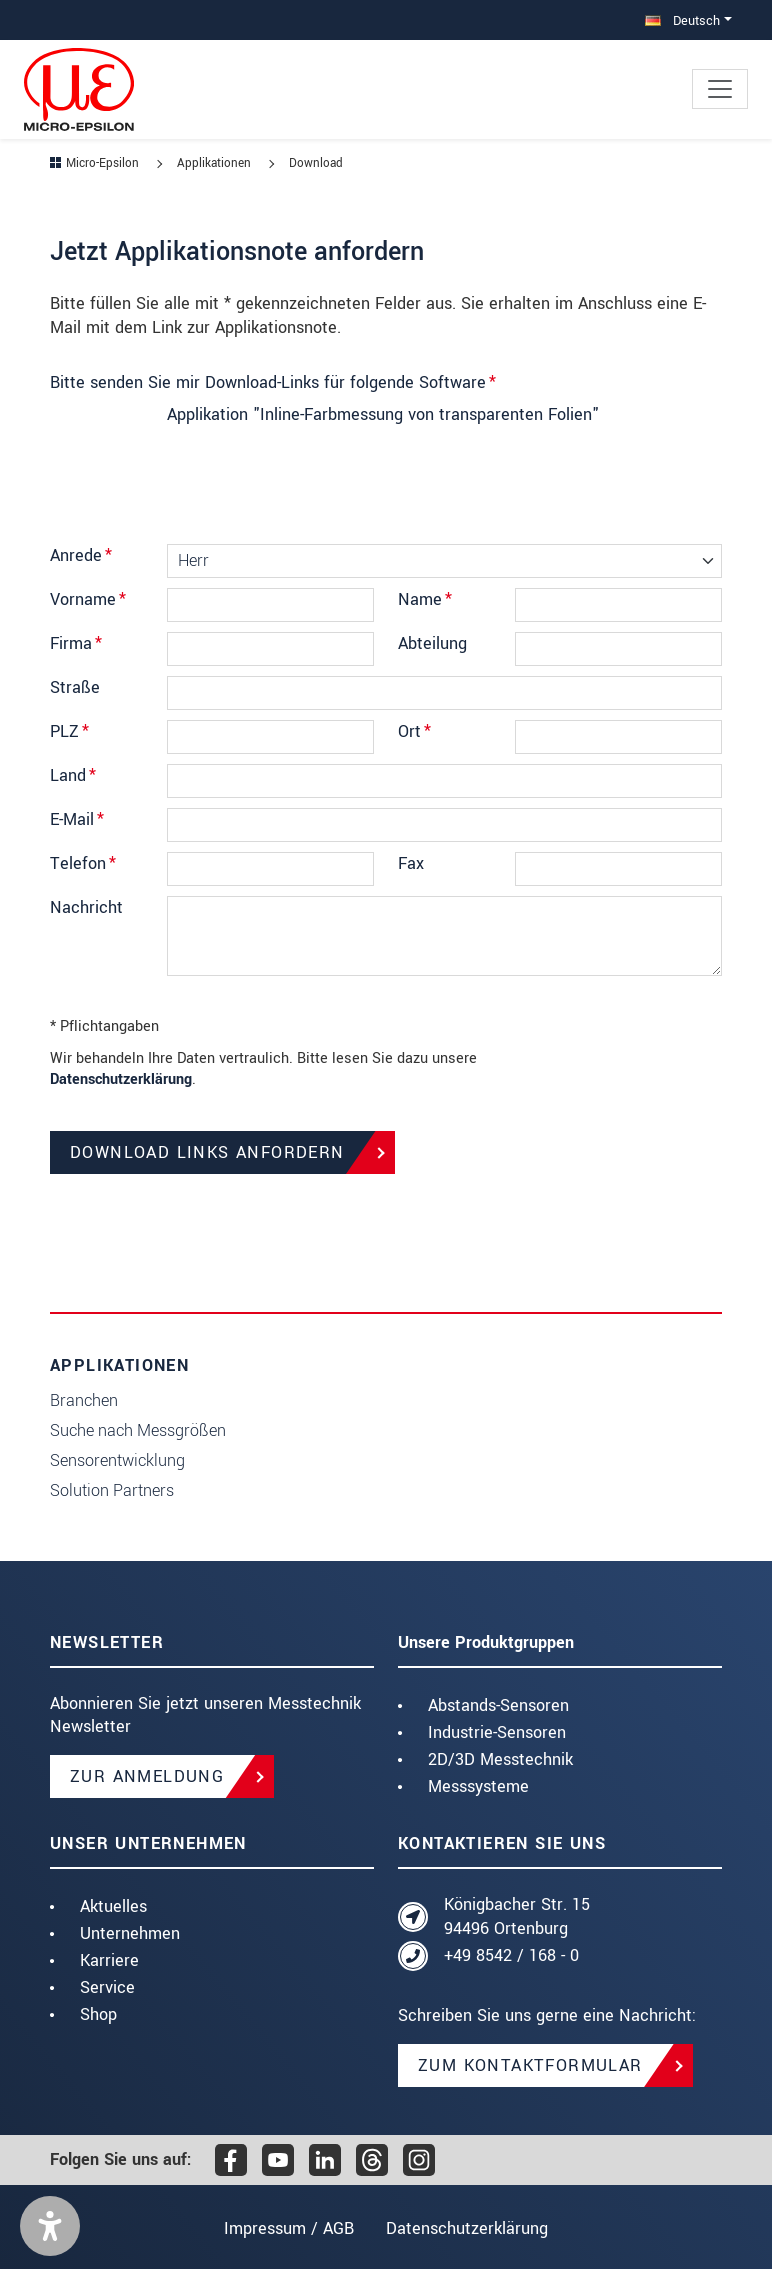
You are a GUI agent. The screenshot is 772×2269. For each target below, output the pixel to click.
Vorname (88, 599)
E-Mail (77, 819)
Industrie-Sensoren (497, 1732)
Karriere (109, 1960)
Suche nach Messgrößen (138, 1430)
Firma (76, 643)
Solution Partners (112, 1490)
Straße (75, 687)
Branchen (84, 1400)
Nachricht (86, 907)
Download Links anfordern (207, 1152)
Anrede (81, 555)
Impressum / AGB (286, 2228)
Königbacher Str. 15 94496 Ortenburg (517, 1916)
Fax (411, 863)
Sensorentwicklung (117, 1460)
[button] (50, 2226)
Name (425, 599)
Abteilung (432, 643)
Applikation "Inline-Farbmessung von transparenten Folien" (383, 415)
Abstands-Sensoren (498, 1705)
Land (73, 775)
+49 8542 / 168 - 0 (511, 1955)
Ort (414, 731)
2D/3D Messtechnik (500, 1759)
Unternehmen (130, 1933)
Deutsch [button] (682, 20)
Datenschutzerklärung (121, 1079)
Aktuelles (113, 1906)
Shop (98, 2014)
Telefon (83, 863)
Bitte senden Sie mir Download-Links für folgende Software (273, 382)
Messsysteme (478, 1786)
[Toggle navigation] (720, 89)
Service (107, 1987)
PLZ (69, 731)
